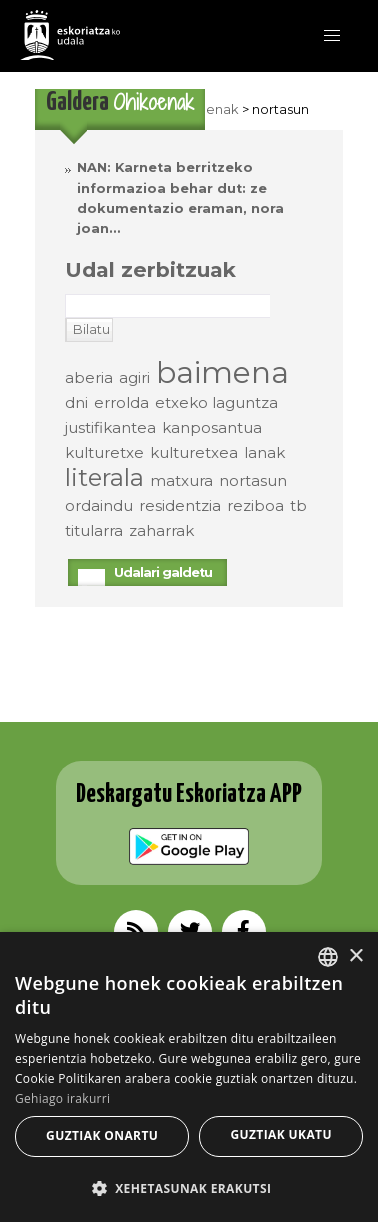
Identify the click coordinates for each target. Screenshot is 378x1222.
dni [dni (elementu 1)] (76, 402)
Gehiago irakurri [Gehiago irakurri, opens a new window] (62, 1098)
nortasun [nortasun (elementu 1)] (253, 480)
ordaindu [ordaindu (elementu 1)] (99, 505)
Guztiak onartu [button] (102, 1135)
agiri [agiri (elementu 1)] (134, 377)
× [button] (355, 956)
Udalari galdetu (163, 572)
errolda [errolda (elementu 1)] (121, 402)
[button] (332, 36)
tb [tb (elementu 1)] (298, 505)
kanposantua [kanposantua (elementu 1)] (212, 427)
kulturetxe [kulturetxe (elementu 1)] (104, 452)
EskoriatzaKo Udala (70, 35)
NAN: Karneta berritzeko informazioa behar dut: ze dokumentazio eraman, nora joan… (180, 198)
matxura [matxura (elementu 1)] (181, 480)
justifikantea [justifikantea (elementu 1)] (110, 427)
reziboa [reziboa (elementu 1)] (255, 505)
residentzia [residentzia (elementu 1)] (180, 505)
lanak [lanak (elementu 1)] (264, 452)
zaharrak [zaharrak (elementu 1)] (161, 530)
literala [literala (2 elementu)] (104, 477)
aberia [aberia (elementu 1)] (89, 377)
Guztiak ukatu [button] (281, 1134)
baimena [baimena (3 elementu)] (222, 372)
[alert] (189, 1077)
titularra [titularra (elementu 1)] (94, 530)
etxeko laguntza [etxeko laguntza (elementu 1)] (216, 402)
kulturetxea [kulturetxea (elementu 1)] (194, 452)
